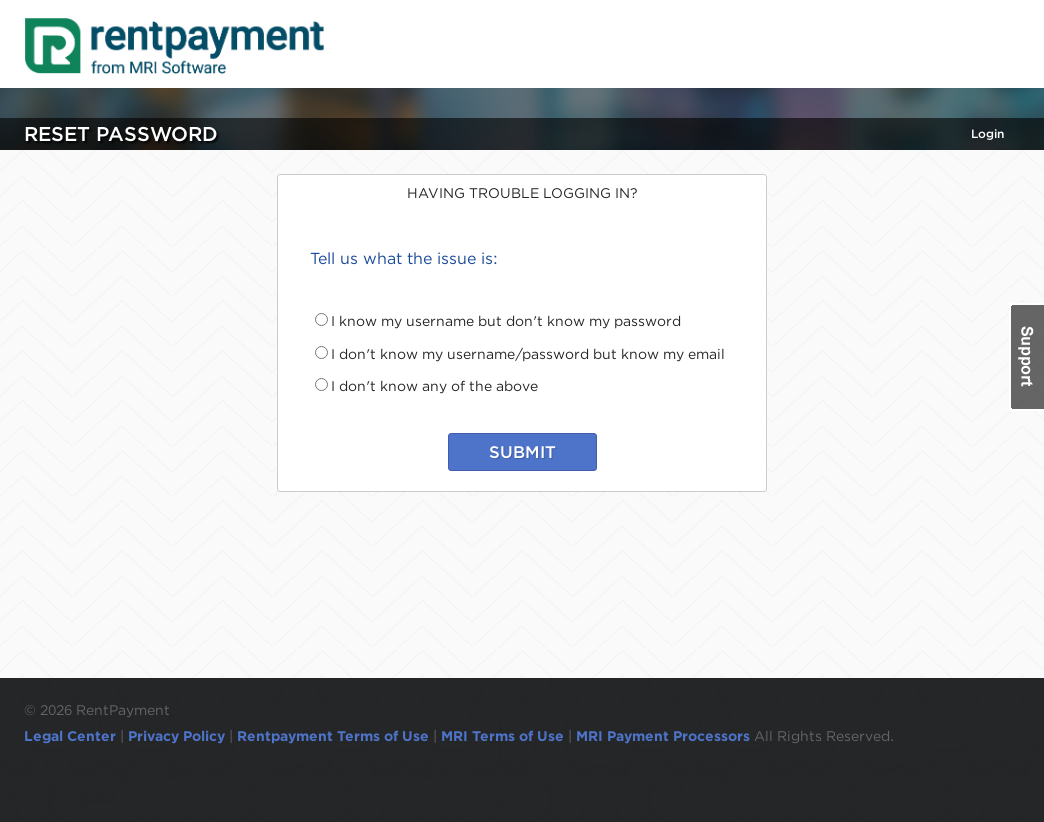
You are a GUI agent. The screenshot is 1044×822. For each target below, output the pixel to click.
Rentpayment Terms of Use (333, 736)
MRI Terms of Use (502, 736)
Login (987, 133)
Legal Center (70, 736)
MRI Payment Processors (665, 736)
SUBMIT (522, 452)
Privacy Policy (176, 736)
